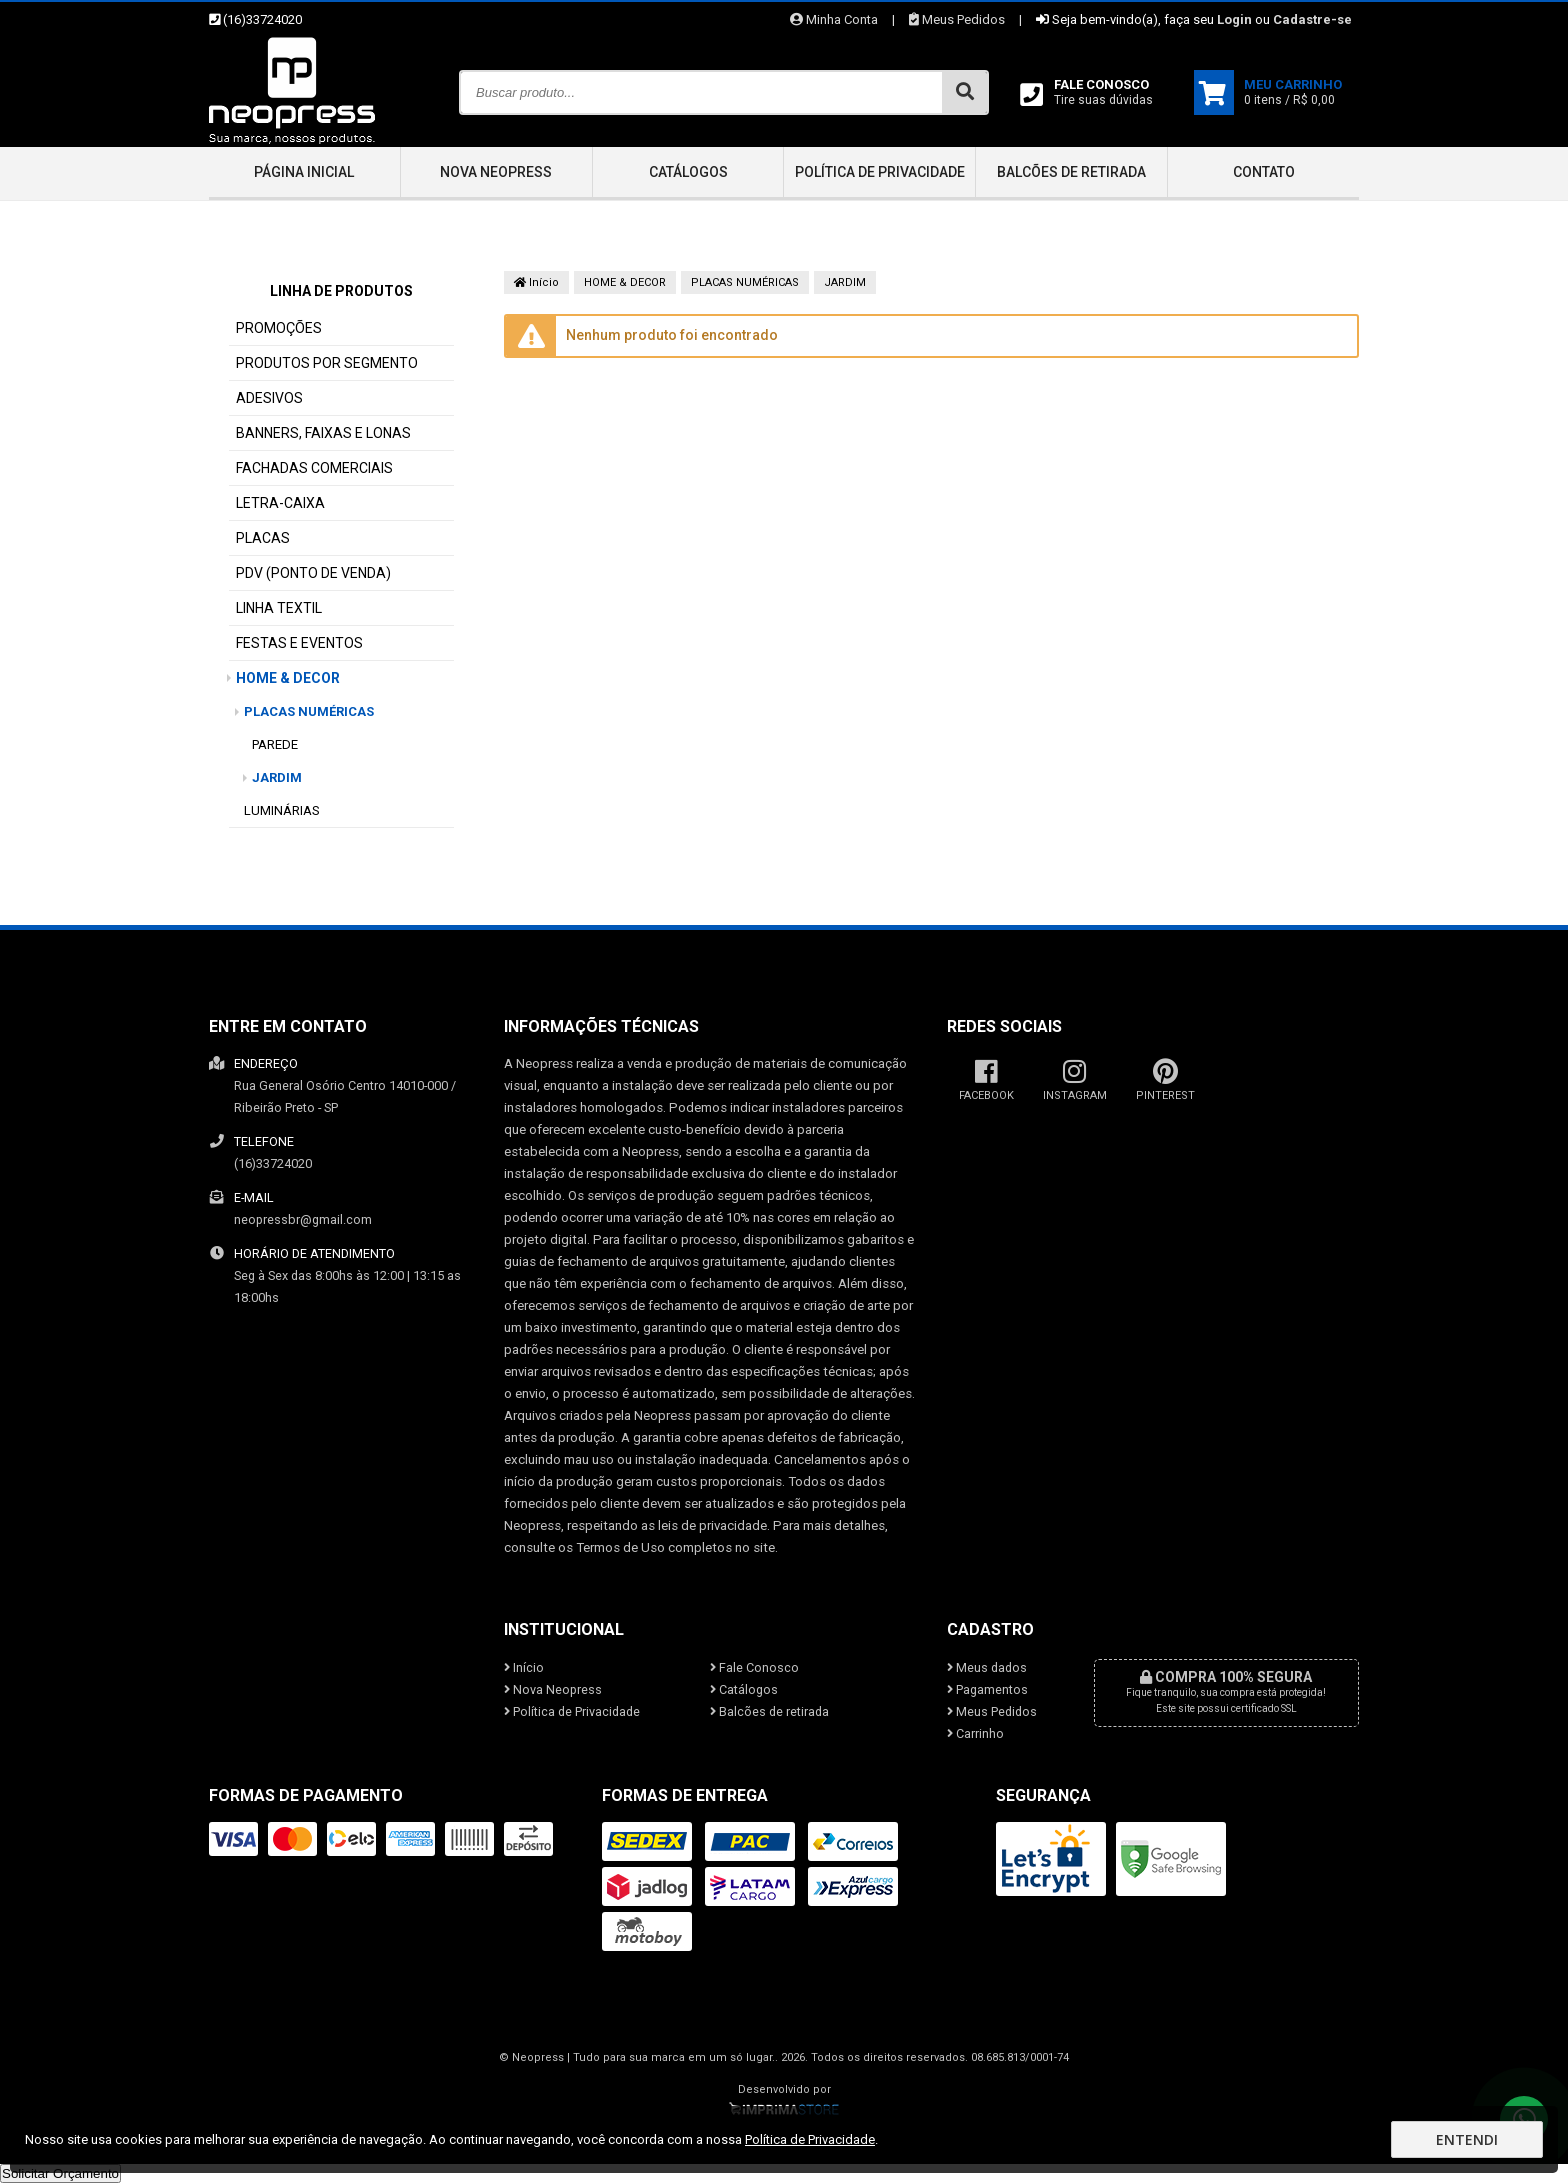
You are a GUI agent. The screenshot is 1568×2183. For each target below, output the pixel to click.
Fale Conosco (754, 1667)
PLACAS (263, 538)
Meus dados (987, 1667)
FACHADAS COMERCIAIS (314, 468)
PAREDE (275, 744)
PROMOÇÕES (279, 328)
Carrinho (975, 1733)
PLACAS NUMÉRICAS (309, 711)
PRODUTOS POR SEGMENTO (327, 363)
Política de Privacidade (880, 172)
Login (1234, 19)
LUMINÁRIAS (282, 810)
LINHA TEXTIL (279, 608)
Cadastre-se (1312, 19)
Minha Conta (834, 19)
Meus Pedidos (957, 19)
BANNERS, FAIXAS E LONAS (323, 433)
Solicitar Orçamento (60, 2173)
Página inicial (304, 172)
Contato (1264, 172)
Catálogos (688, 172)
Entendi (1467, 2139)
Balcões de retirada (1071, 172)
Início (536, 282)
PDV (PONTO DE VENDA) (313, 573)
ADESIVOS (269, 398)
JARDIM (277, 777)
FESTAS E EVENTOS (299, 643)
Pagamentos (987, 1689)
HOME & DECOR (288, 678)
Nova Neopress (496, 172)
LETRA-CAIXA (280, 503)
